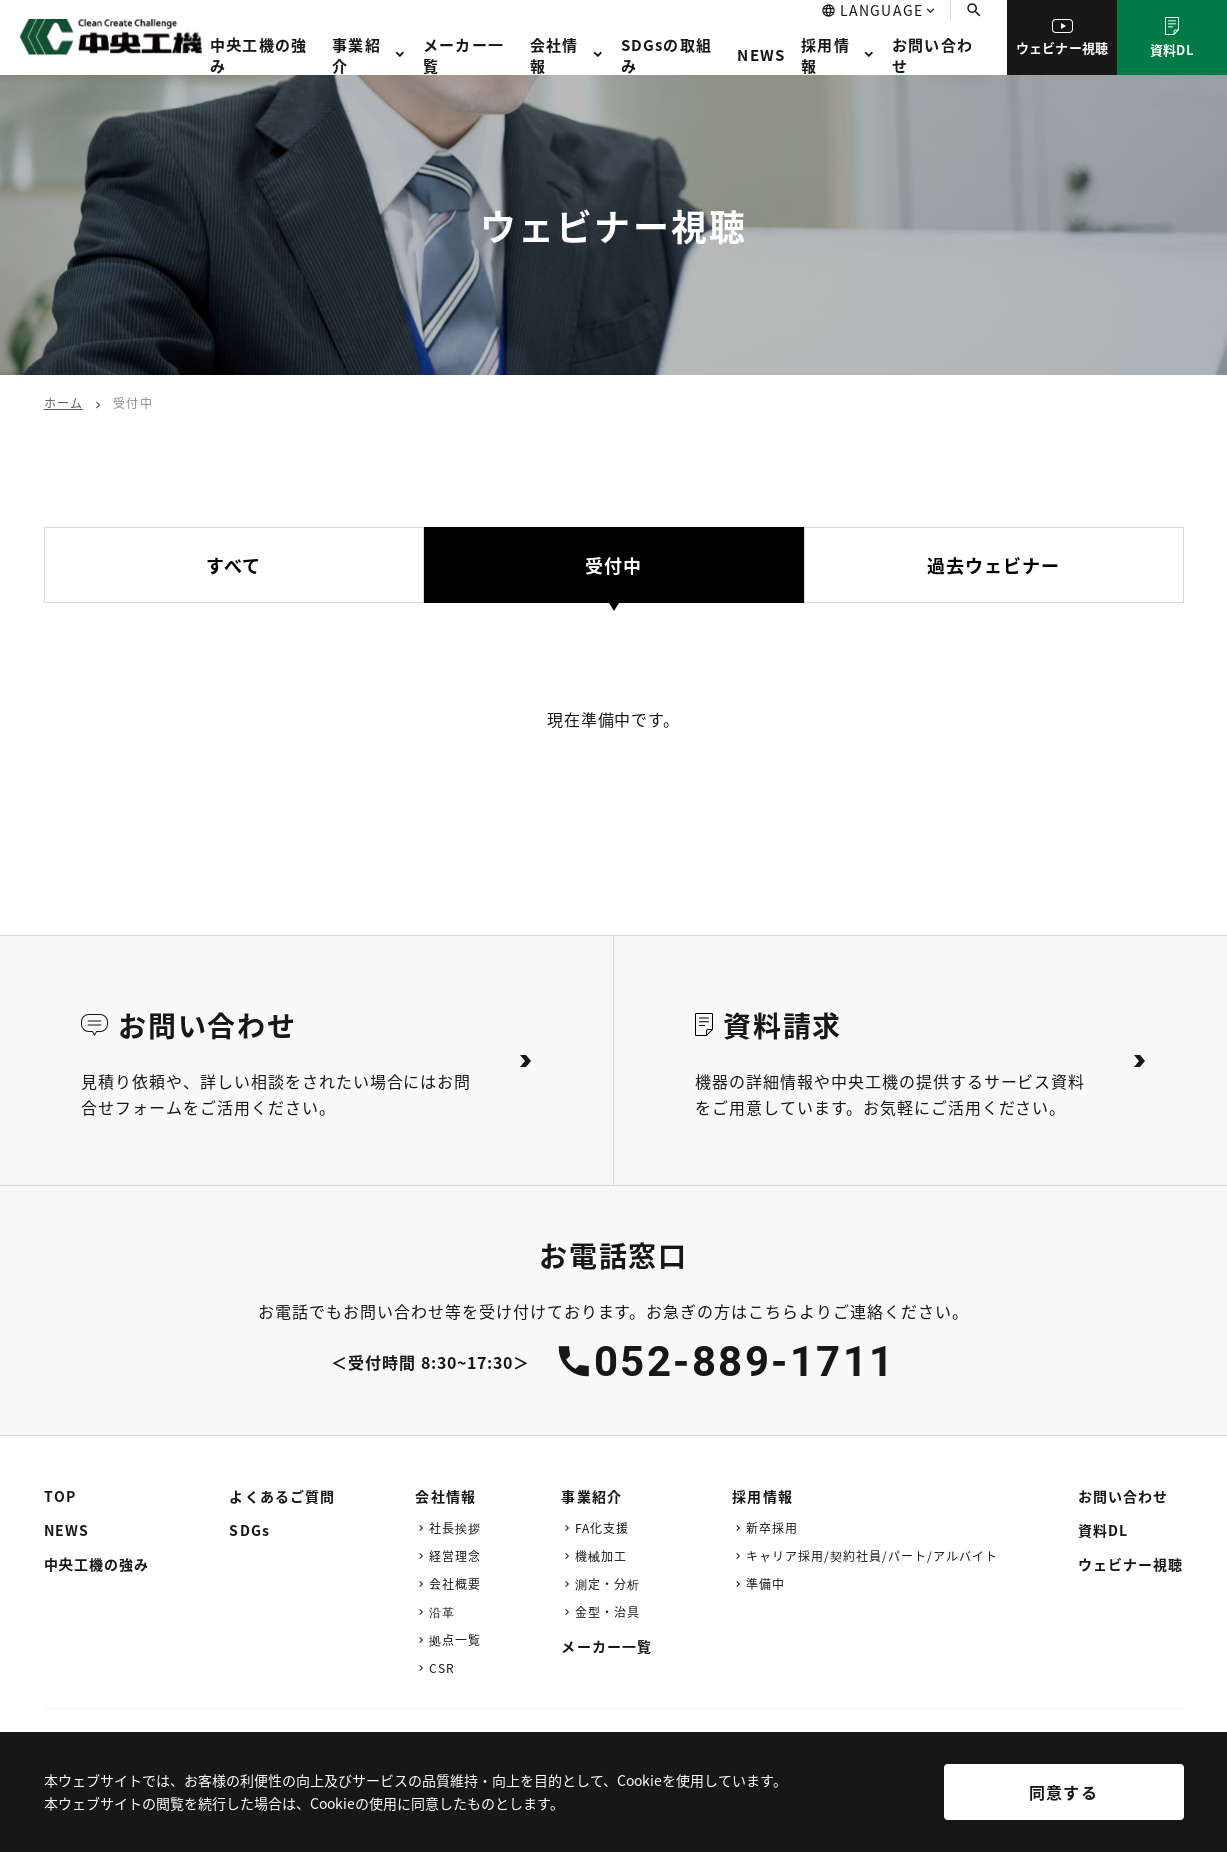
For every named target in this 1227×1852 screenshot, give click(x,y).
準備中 (765, 1583)
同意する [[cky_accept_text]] (1063, 1792)
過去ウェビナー (994, 565)
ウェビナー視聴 (1062, 38)
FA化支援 (602, 1527)
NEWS (761, 54)
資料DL (1172, 38)
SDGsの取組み (666, 55)
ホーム (64, 402)
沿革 (442, 1611)
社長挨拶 (455, 1527)
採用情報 (825, 55)
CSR (442, 1667)
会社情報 (554, 55)
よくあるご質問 (282, 1496)
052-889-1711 (745, 1361)
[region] (613, 1806)
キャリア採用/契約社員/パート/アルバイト (871, 1555)
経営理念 (455, 1555)
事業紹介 (356, 55)
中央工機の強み (258, 55)
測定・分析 (607, 1583)
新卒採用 (772, 1527)
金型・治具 (607, 1611)
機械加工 (601, 1555)
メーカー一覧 (463, 55)
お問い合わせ (932, 55)
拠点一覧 (455, 1639)
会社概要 (455, 1583)
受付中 (613, 565)
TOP (60, 1496)
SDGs (249, 1530)
